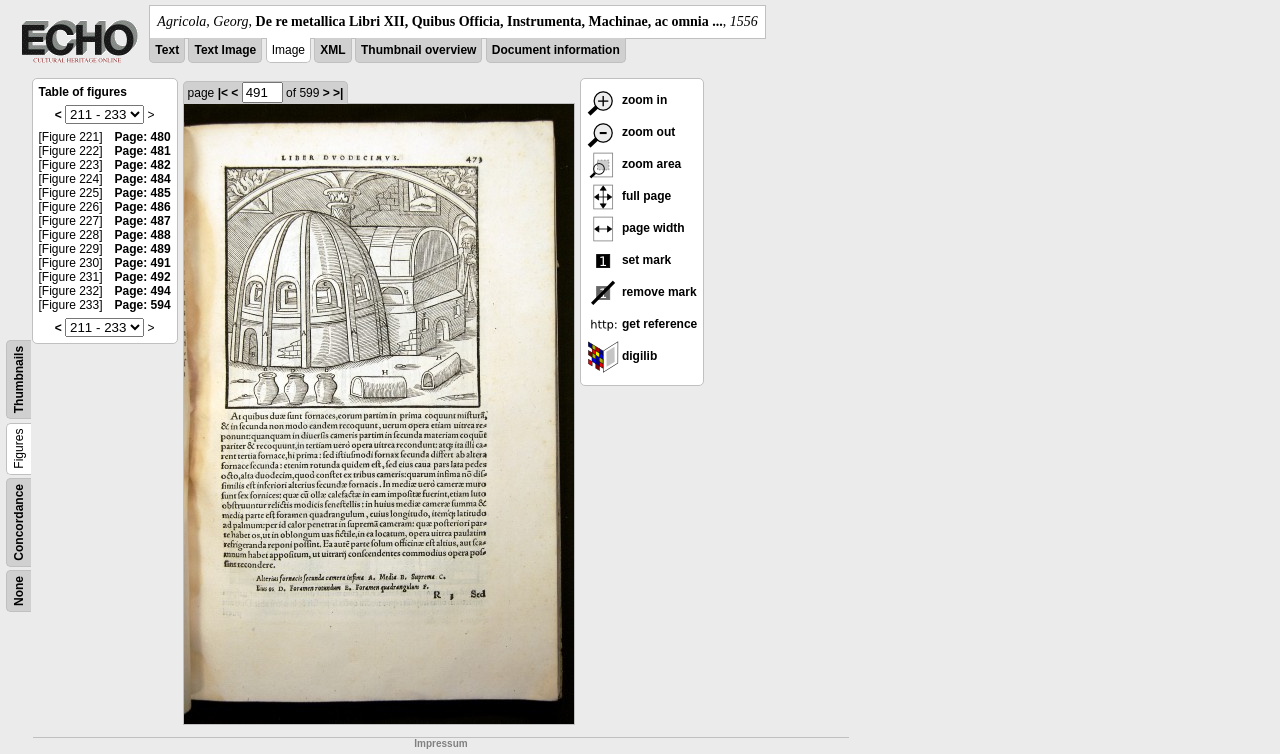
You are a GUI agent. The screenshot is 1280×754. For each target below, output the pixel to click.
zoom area (634, 164)
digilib (622, 356)
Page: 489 (143, 249)
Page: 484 (143, 179)
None (19, 591)
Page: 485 (143, 193)
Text (167, 50)
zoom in (627, 100)
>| (338, 93)
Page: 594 (143, 305)
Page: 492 (143, 277)
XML (332, 50)
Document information (556, 50)
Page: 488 (143, 235)
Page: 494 (143, 291)
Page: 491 (143, 263)
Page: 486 (143, 207)
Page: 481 (143, 151)
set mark (629, 260)
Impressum (440, 743)
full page (629, 196)
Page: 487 (143, 221)
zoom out (631, 132)
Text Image (225, 50)
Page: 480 (143, 137)
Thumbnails (19, 379)
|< (223, 93)
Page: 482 (143, 165)
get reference (642, 324)
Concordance (19, 522)
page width (636, 228)
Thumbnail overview (418, 50)
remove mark (642, 292)
